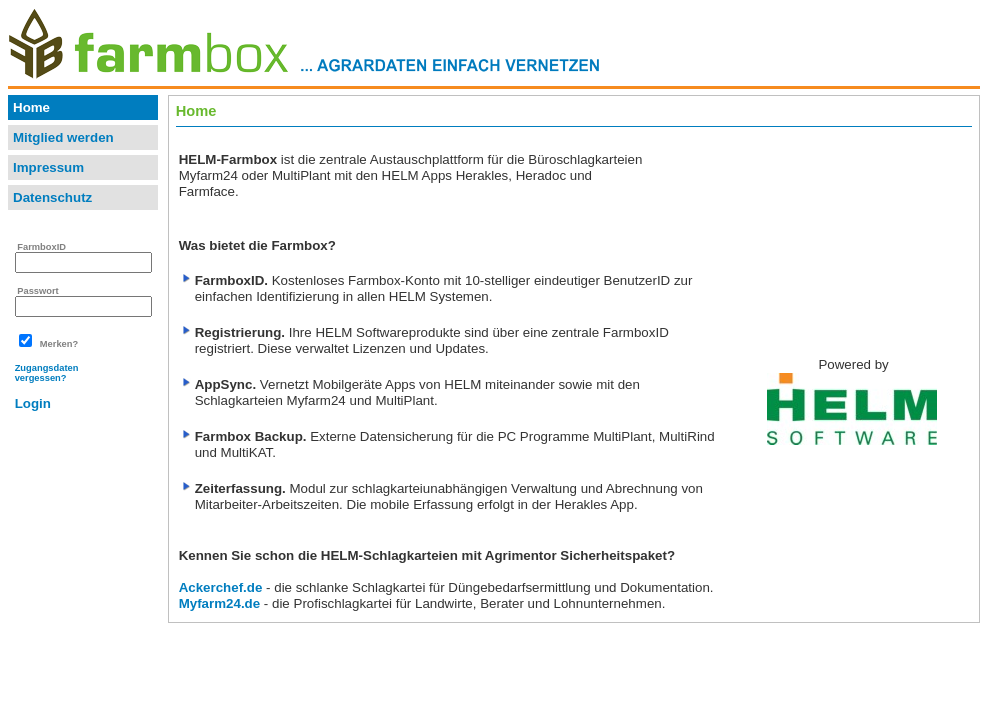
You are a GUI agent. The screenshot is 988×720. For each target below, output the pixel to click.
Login (33, 403)
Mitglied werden (63, 137)
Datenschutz (52, 197)
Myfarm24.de (220, 603)
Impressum (48, 167)
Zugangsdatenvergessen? (47, 373)
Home (31, 107)
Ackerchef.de (221, 587)
